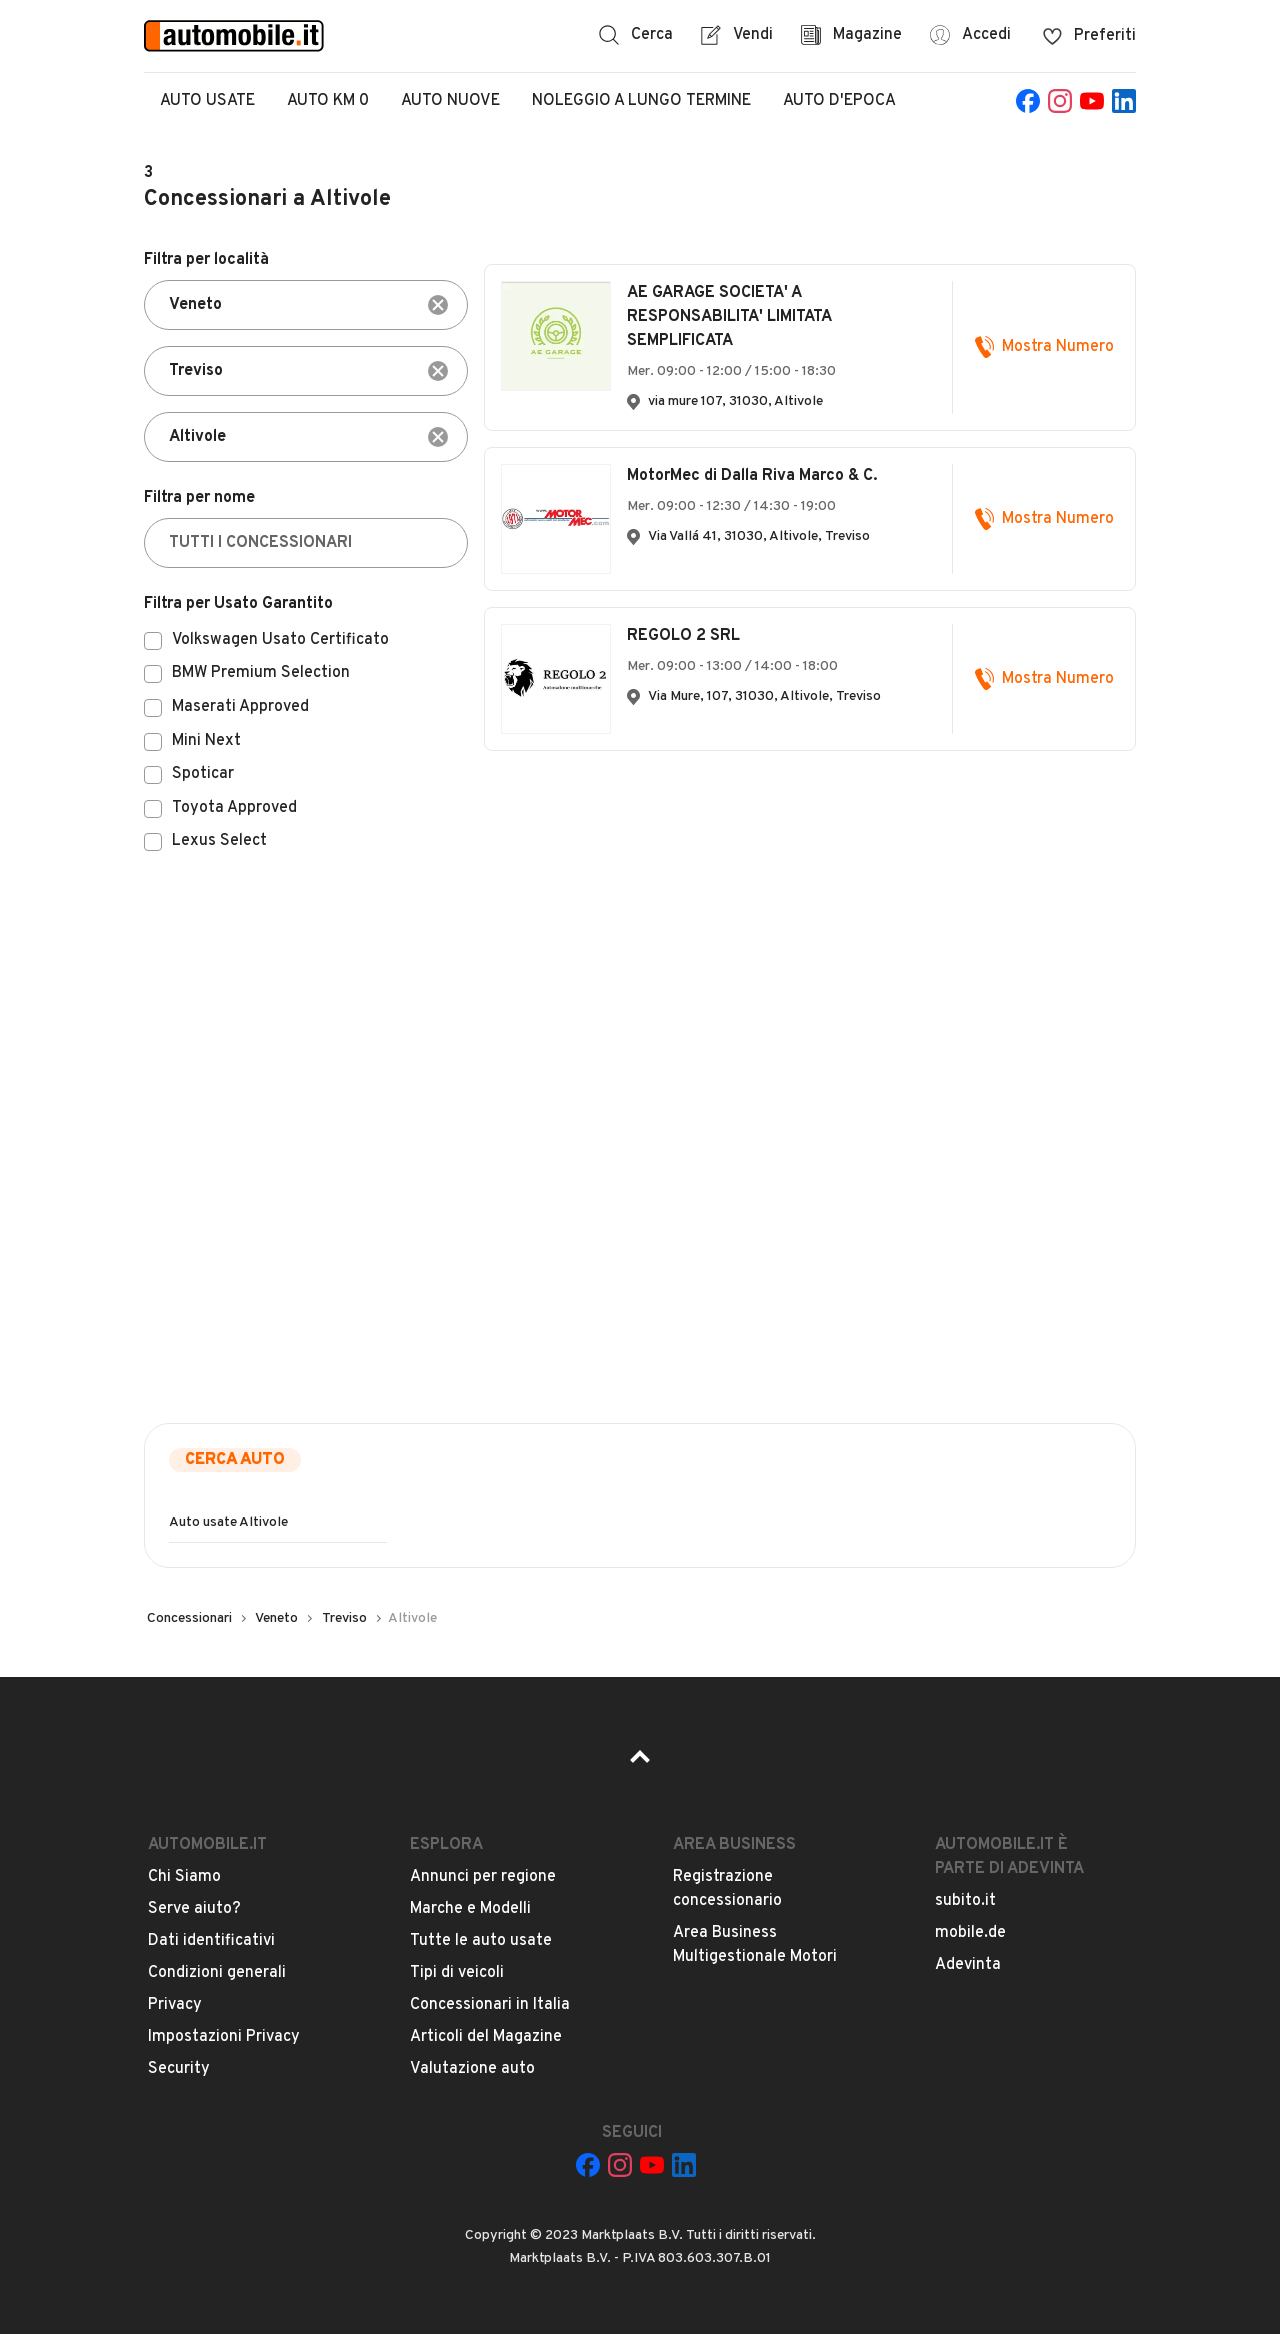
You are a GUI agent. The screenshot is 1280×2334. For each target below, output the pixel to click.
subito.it (965, 1901)
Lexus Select (219, 842)
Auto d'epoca (839, 101)
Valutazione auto (472, 2069)
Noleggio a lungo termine (641, 101)
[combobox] (306, 305)
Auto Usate (207, 101)
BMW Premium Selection (261, 674)
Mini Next (206, 742)
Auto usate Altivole (228, 1522)
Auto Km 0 (328, 101)
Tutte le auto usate (481, 1941)
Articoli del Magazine (486, 2037)
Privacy (175, 2005)
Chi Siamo (184, 1877)
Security (179, 2069)
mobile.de (970, 1933)
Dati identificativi (211, 1941)
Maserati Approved (240, 708)
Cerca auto (235, 1460)
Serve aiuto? (194, 1909)
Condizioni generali (217, 1973)
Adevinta (968, 1965)
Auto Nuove (450, 101)
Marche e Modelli (470, 1909)
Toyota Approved (234, 809)
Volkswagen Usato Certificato (280, 641)
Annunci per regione (483, 1877)
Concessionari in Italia (490, 2005)
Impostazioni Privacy (224, 2037)
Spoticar (203, 775)
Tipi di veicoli (457, 1973)
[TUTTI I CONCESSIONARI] (306, 543)
